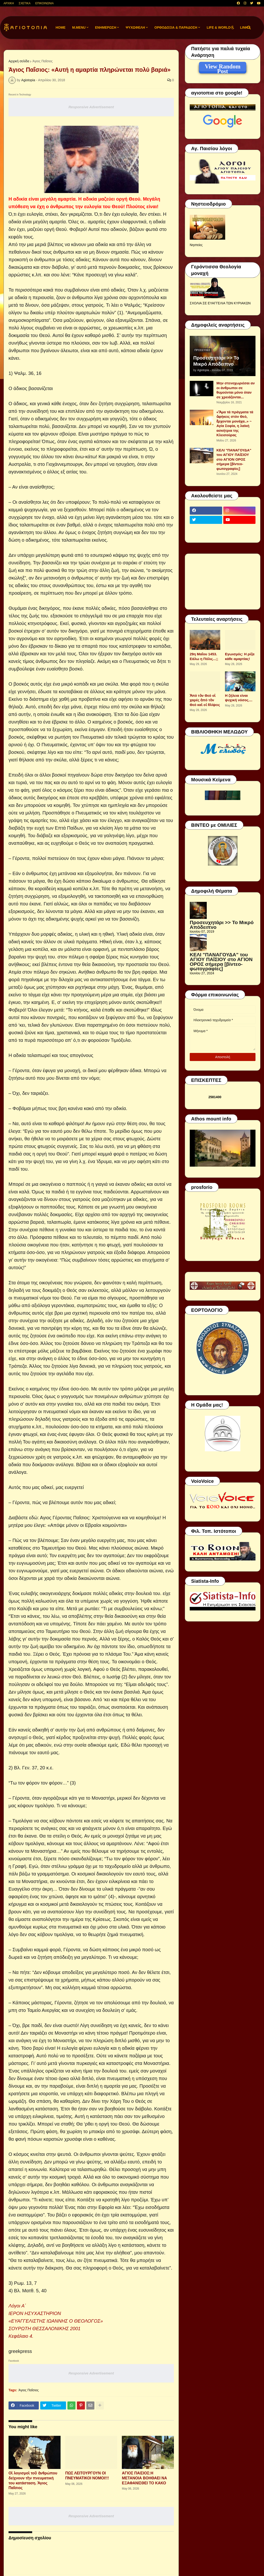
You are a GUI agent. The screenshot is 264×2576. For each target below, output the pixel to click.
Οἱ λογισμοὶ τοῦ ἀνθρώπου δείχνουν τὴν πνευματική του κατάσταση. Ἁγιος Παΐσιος (33, 2480)
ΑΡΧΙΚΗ (9, 3)
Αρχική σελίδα (19, 61)
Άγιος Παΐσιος (42, 61)
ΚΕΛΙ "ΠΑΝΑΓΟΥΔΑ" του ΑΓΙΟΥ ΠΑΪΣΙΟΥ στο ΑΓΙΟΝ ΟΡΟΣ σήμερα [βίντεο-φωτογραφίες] (233, 459)
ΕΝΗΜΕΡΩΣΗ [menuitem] (105, 27)
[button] (232, 27)
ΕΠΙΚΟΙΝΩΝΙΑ (44, 3)
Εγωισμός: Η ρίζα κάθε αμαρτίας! (239, 656)
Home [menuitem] (61, 27)
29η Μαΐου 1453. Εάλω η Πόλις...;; (204, 656)
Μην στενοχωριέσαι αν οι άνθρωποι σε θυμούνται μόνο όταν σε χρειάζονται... (235, 390)
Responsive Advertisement (91, 107)
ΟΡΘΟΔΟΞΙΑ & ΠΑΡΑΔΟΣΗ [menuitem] (175, 27)
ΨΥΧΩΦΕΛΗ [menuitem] (135, 27)
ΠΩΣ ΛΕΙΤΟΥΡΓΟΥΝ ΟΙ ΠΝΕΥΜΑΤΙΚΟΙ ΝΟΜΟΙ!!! (87, 2475)
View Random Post (222, 67)
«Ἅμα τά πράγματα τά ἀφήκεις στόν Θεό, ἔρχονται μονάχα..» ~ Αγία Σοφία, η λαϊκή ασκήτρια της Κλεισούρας (234, 423)
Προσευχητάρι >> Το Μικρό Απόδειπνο (216, 361)
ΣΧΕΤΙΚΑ (25, 3)
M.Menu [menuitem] (79, 27)
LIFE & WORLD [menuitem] (219, 27)
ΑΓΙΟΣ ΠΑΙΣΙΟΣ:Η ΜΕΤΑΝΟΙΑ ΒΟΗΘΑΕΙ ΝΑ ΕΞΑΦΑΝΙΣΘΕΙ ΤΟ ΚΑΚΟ (144, 2478)
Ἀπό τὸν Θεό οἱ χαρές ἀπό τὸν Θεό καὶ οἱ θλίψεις (205, 700)
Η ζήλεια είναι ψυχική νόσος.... (238, 697)
